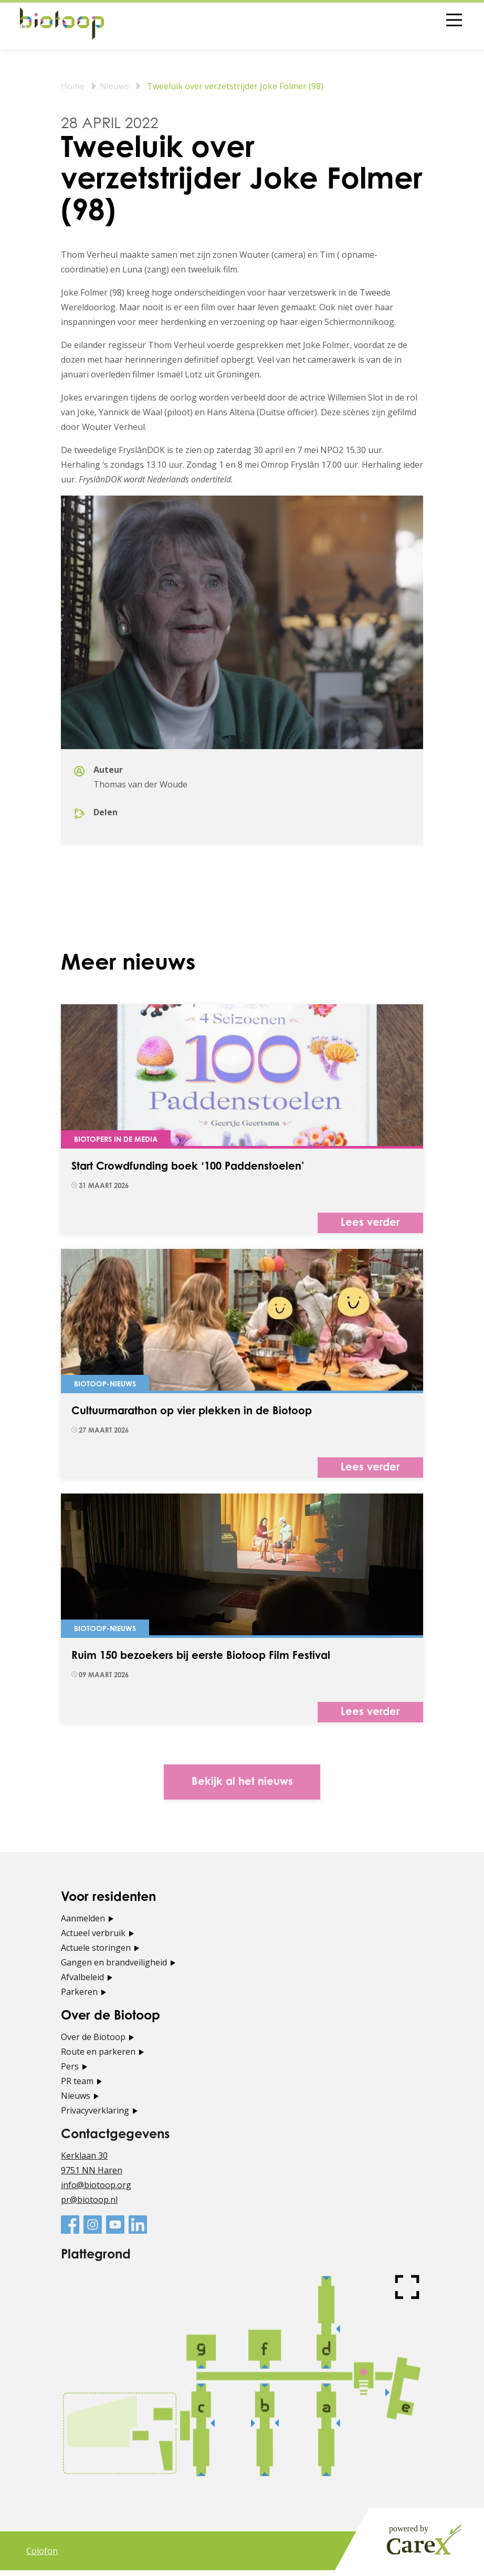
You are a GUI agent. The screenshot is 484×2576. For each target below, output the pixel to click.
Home (73, 86)
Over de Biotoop (93, 2042)
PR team (77, 2087)
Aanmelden (83, 1924)
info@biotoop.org (96, 2190)
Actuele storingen (96, 1953)
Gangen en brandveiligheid (114, 1968)
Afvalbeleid (82, 1983)
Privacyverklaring (95, 2116)
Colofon (42, 2556)
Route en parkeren (98, 2057)
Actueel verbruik (93, 1938)
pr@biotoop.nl (89, 2205)
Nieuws (114, 86)
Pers (70, 2072)
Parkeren (79, 1997)
